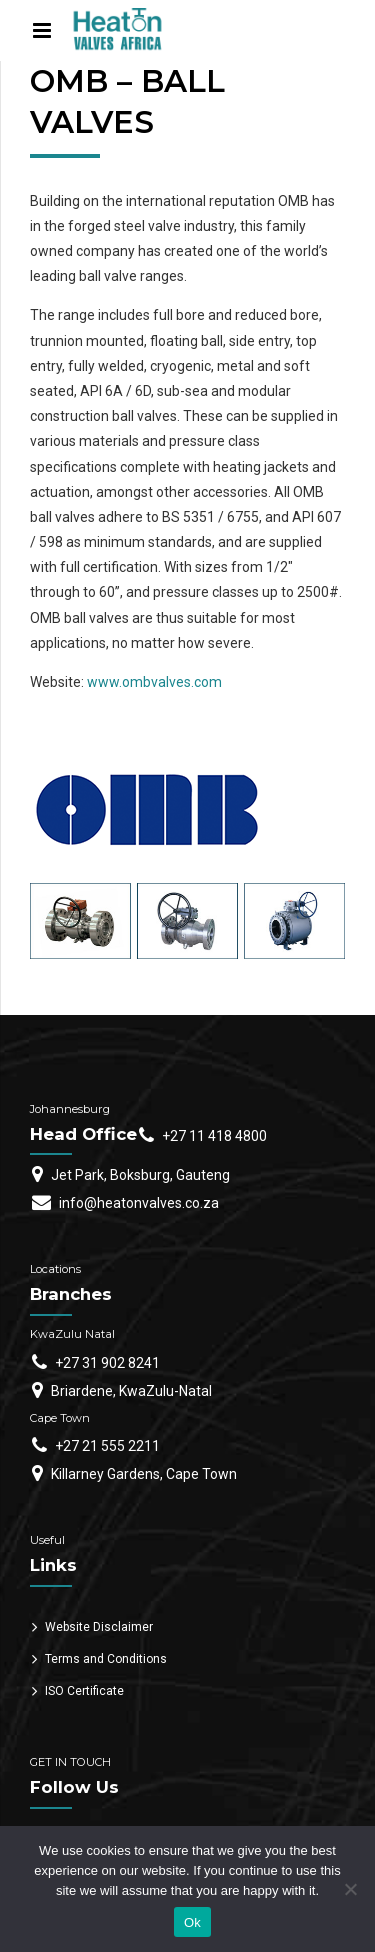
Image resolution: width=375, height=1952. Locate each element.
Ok (192, 1922)
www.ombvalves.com (154, 682)
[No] (350, 1889)
